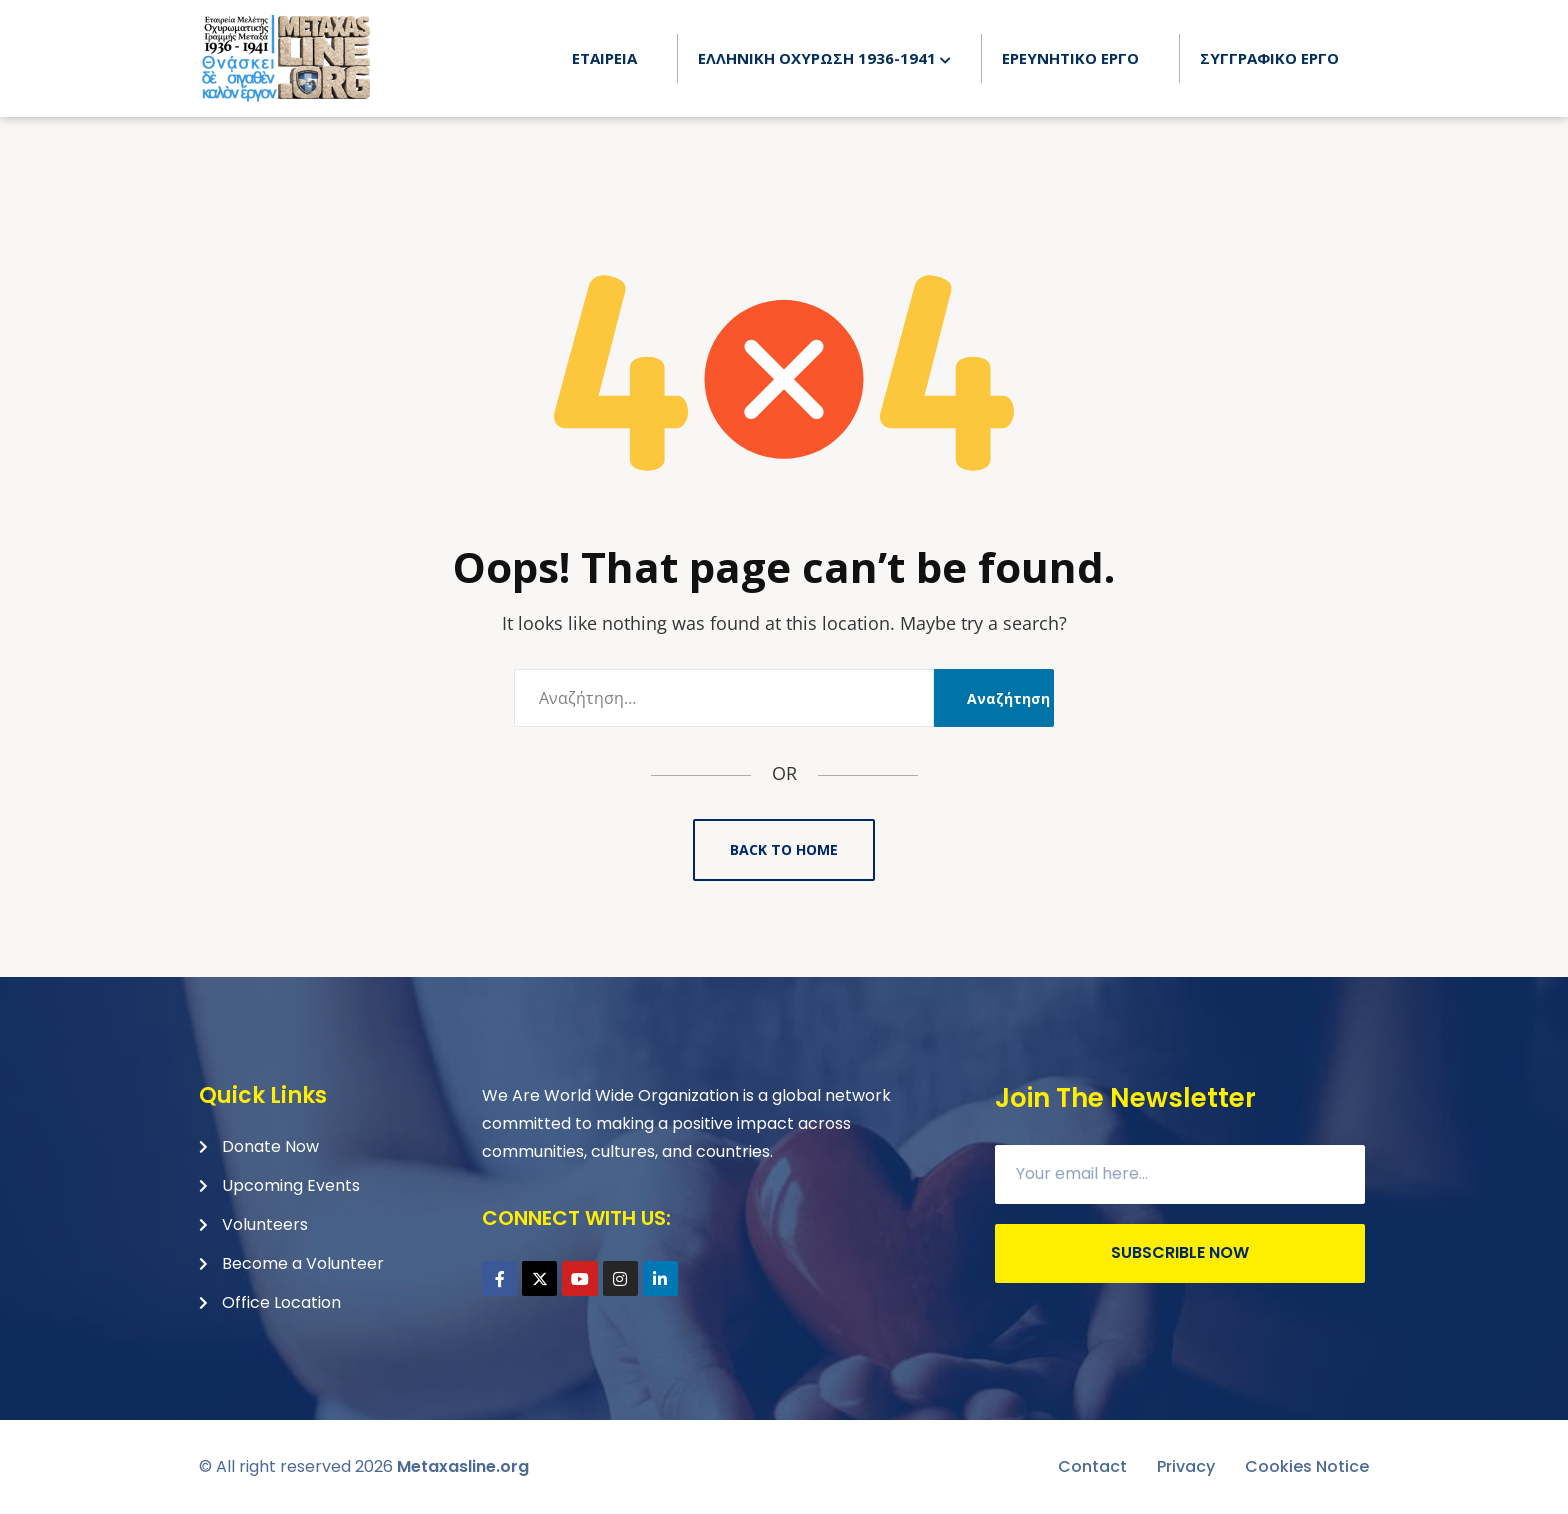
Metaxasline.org (463, 1466)
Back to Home (784, 849)
